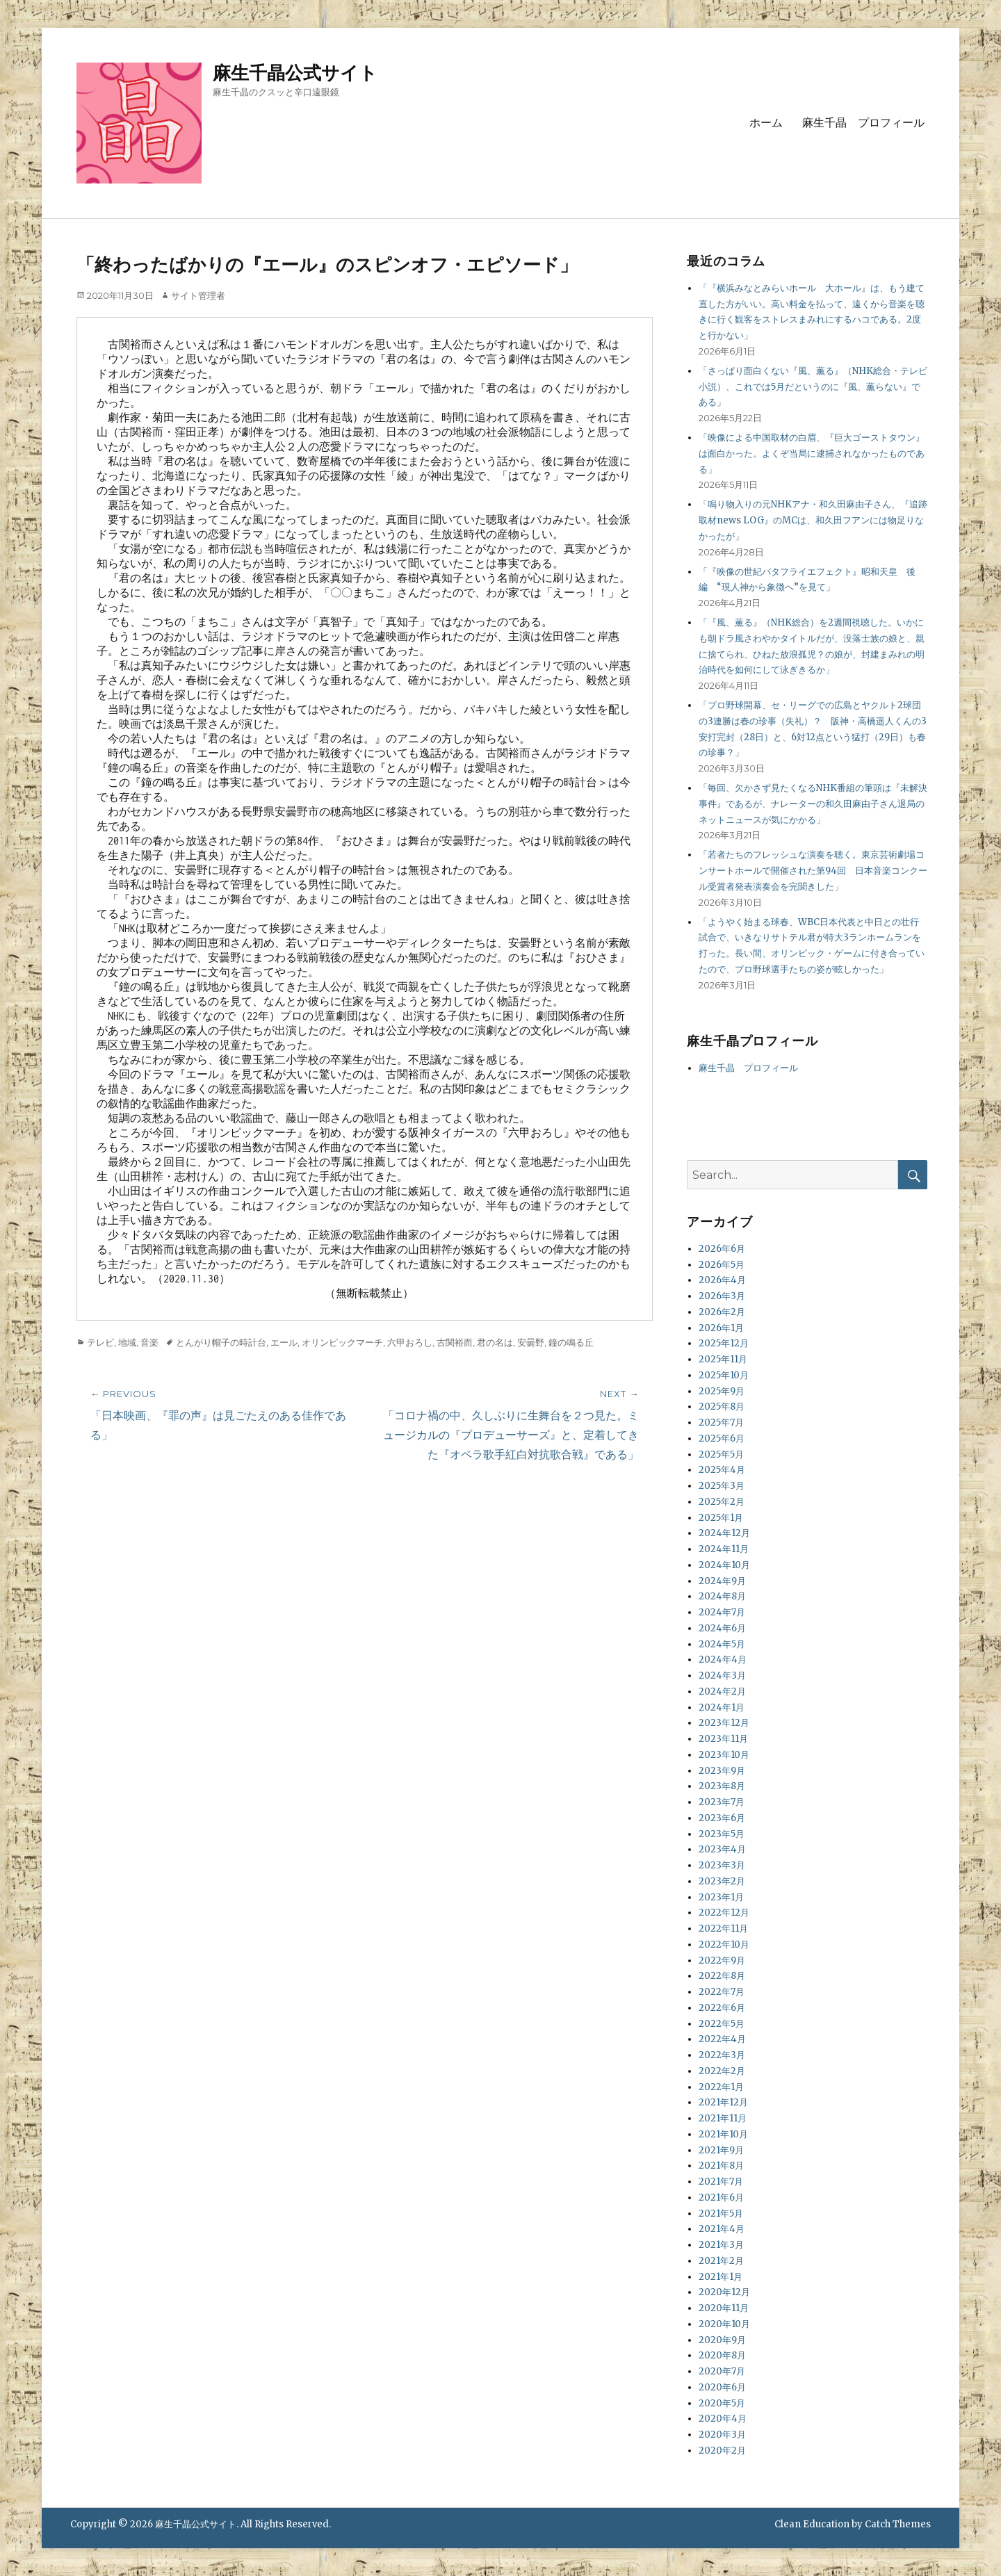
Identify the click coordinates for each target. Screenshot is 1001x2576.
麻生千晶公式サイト (295, 73)
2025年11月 (723, 1359)
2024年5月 (722, 1644)
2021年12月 (723, 2102)
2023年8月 (722, 1786)
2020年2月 (722, 2450)
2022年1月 (721, 2087)
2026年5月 (721, 1265)
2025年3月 (721, 1486)
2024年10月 (724, 1565)
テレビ (100, 1342)
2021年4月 (721, 2229)
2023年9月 (722, 1771)
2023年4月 (722, 1849)
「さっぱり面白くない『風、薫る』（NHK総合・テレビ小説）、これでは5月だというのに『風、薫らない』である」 (813, 387)
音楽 (149, 1342)
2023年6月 (722, 1818)
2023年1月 (721, 1897)
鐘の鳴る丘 (571, 1342)
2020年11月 (724, 2308)
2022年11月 (723, 1928)
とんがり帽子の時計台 (221, 1342)
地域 (127, 1342)
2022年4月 (722, 2039)
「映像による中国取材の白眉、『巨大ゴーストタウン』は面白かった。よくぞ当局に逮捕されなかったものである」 (812, 453)
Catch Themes (898, 2524)
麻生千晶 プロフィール (863, 122)
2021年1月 (720, 2277)
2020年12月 (724, 2292)
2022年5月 (721, 2024)
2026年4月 (722, 1280)
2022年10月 (724, 1944)
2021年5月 (721, 2213)
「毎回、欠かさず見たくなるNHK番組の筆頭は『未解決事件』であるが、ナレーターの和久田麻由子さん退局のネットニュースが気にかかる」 (813, 804)
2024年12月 (724, 1533)
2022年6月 (722, 2008)
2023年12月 (724, 1723)
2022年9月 (722, 1960)
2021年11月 (723, 2118)
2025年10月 (724, 1375)
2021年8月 (721, 2165)
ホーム (766, 122)
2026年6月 (722, 1249)
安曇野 (530, 1342)
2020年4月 (723, 2418)
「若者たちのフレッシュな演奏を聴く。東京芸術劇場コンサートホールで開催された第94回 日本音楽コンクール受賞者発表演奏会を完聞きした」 (813, 870)
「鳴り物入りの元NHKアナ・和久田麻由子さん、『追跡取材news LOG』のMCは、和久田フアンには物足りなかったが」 (813, 520)
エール (284, 1342)
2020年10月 (724, 2324)
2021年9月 (721, 2150)
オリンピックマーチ (342, 1342)
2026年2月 (722, 1312)
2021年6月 (721, 2197)
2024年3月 (722, 1675)
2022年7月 (721, 1992)
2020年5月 (722, 2403)
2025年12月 (724, 1343)
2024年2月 (722, 1691)
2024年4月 (723, 1659)
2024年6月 (722, 1628)
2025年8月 (721, 1406)
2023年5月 (721, 1834)
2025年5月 (721, 1454)
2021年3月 (721, 2245)
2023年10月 (724, 1755)
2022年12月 (724, 1912)
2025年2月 (721, 1502)
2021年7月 (721, 2181)
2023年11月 (723, 1739)
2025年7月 (721, 1422)
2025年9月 (721, 1391)
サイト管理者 (198, 295)
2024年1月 (721, 1707)
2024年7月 (722, 1612)
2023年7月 (721, 1802)
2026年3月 (722, 1296)
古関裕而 (455, 1342)
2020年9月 (722, 2340)
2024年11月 (724, 1549)
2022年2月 (722, 2071)
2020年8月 (722, 2355)
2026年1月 (721, 1328)
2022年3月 (722, 2055)
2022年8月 (722, 1976)
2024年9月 (722, 1581)
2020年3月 (722, 2434)
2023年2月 (722, 1881)
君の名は (495, 1342)
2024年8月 (722, 1596)
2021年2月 (721, 2261)
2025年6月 (721, 1438)
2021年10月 (723, 2134)
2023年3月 (722, 1865)
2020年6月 (722, 2387)
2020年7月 (722, 2371)
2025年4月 (722, 1470)
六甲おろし (409, 1342)
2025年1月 (721, 1518)
